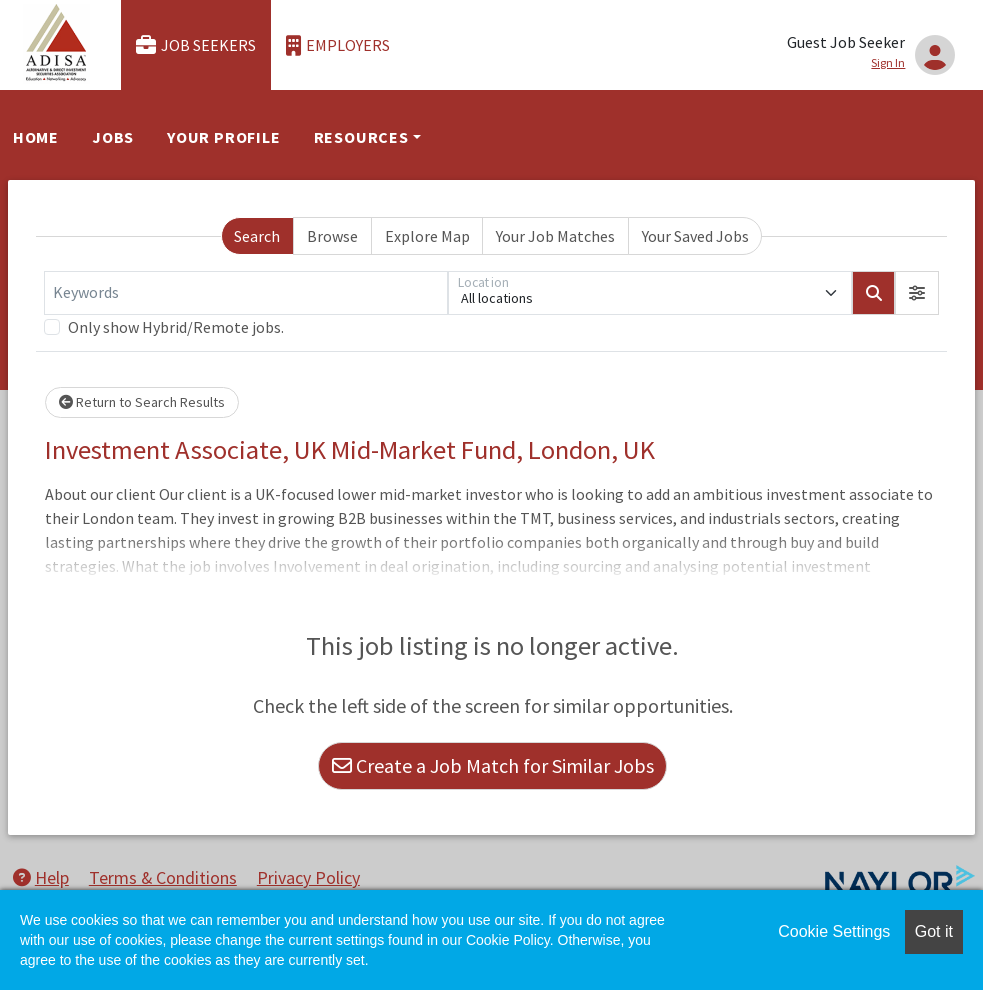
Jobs (113, 137)
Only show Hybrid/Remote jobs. (176, 327)
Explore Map (427, 236)
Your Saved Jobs (695, 236)
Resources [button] (361, 137)
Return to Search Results (142, 402)
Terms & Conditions (163, 877)
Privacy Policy (308, 877)
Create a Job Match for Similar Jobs (493, 765)
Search (257, 236)
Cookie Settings (834, 931)
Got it (934, 931)
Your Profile (224, 137)
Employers (338, 45)
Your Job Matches (555, 236)
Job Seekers (196, 45)
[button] (917, 293)
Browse (332, 236)
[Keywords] (246, 293)
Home (36, 137)
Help (41, 877)
